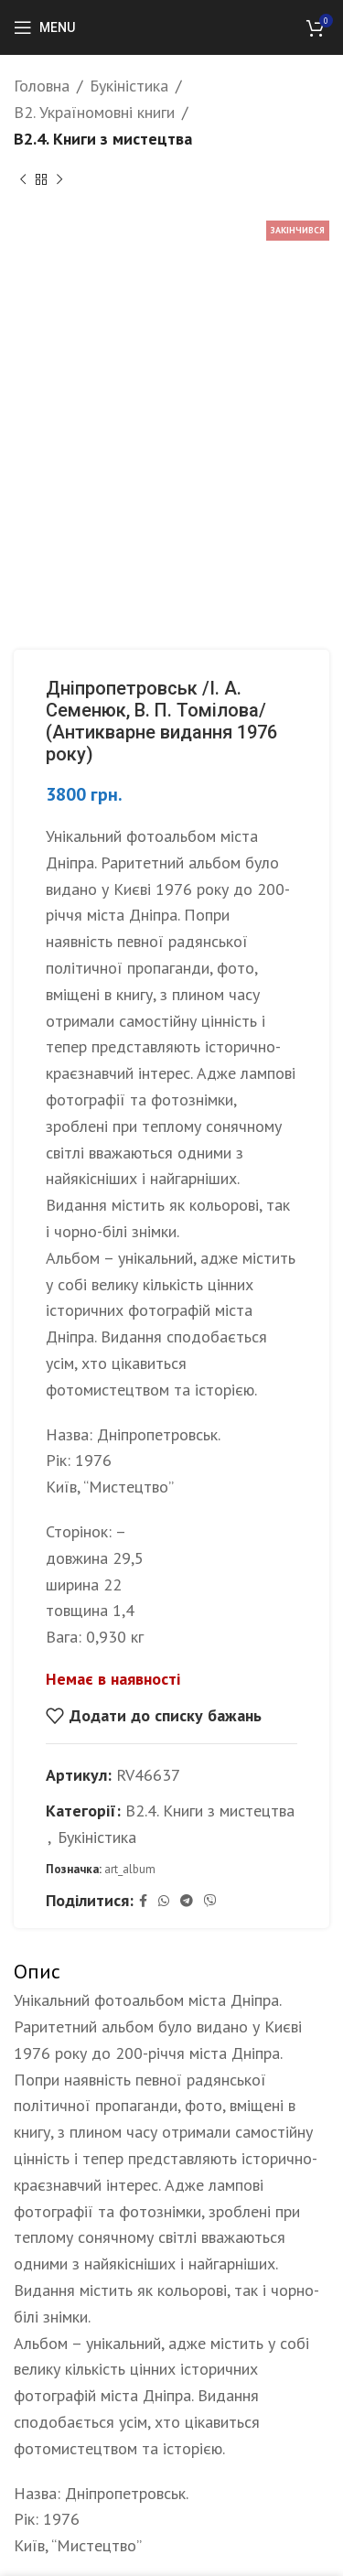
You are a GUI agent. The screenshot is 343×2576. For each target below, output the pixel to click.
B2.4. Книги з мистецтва (103, 138)
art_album (129, 1868)
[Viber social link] (210, 1901)
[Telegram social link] (186, 1901)
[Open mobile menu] (44, 27)
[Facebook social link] (143, 1901)
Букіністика (129, 85)
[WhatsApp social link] (164, 1901)
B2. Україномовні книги (94, 112)
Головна (42, 85)
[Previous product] (23, 179)
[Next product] (59, 179)
